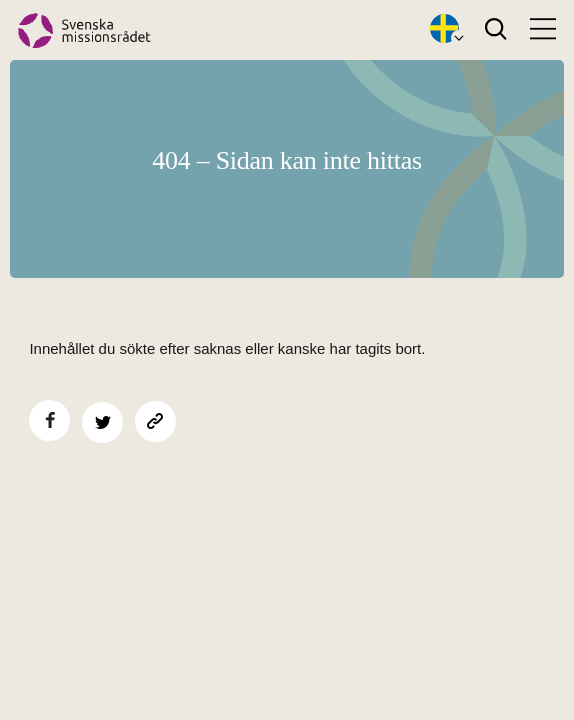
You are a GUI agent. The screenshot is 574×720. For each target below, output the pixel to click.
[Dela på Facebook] (49, 420)
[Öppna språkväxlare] (444, 30)
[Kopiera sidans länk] (155, 421)
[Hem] (84, 30)
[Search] (495, 30)
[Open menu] (543, 29)
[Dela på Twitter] (102, 422)
